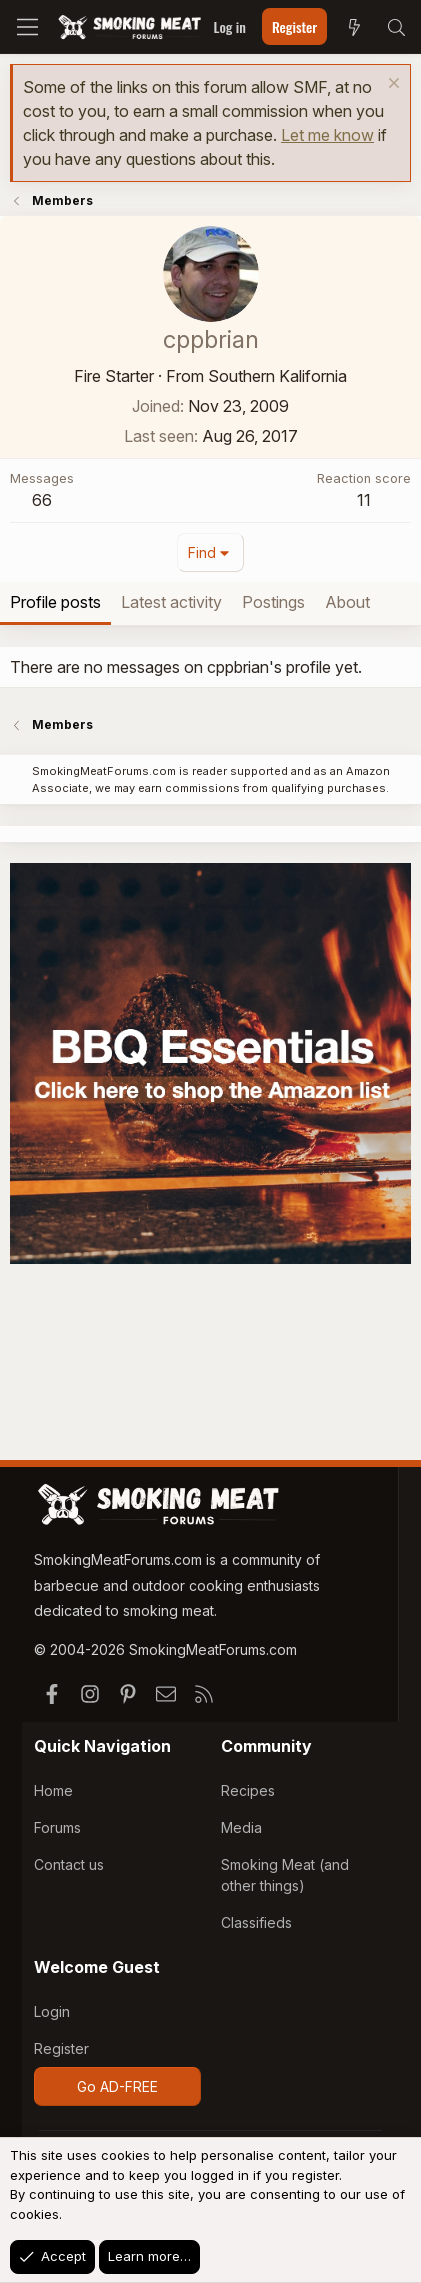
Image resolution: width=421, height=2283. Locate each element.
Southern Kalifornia (277, 376)
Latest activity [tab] (171, 602)
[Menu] (27, 27)
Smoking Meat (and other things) (285, 1875)
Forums (57, 1827)
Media (241, 1827)
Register (61, 2048)
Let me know (327, 135)
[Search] (396, 27)
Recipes (248, 1790)
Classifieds (256, 1922)
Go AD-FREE (117, 2086)
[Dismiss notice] (391, 85)
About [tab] (347, 602)
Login (52, 2011)
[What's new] (354, 27)
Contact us (69, 1864)
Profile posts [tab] (55, 602)
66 (42, 500)
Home (53, 1790)
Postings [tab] (273, 602)
